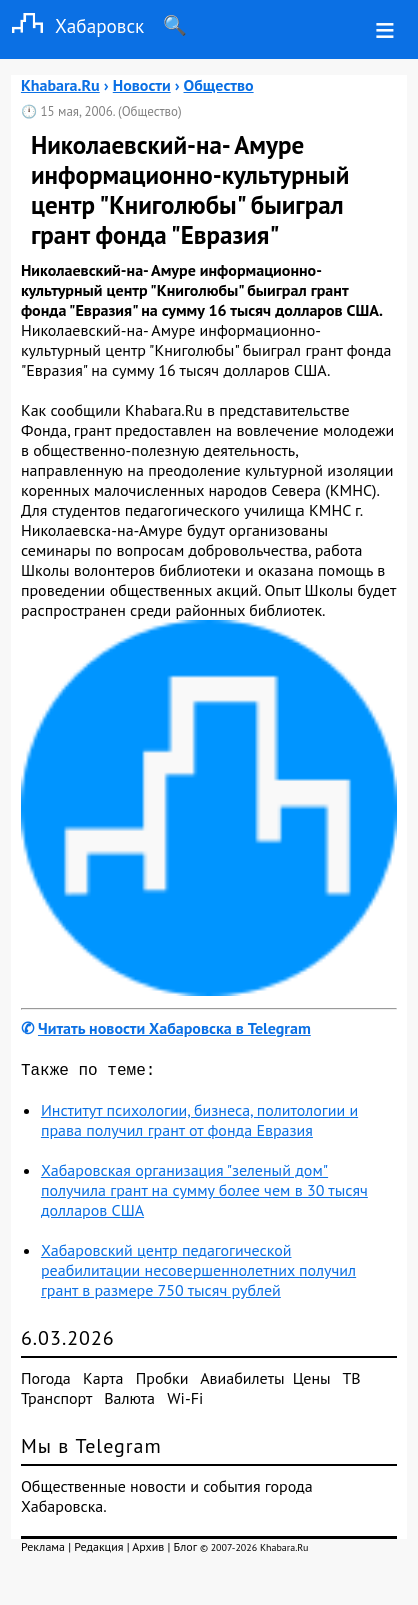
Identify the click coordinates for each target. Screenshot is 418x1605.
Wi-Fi (185, 1402)
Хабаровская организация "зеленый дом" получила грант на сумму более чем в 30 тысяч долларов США (204, 1194)
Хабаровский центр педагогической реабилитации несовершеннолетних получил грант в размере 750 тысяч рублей (198, 1274)
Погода (46, 1382)
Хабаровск (72, 25)
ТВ (351, 1382)
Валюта (129, 1402)
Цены (312, 1382)
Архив (148, 1550)
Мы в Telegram (91, 1450)
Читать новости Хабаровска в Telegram (174, 1028)
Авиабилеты (242, 1382)
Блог (185, 1550)
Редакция (98, 1550)
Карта (103, 1382)
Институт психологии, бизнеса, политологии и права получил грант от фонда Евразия (199, 1124)
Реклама (43, 1550)
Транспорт (56, 1402)
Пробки (162, 1382)
